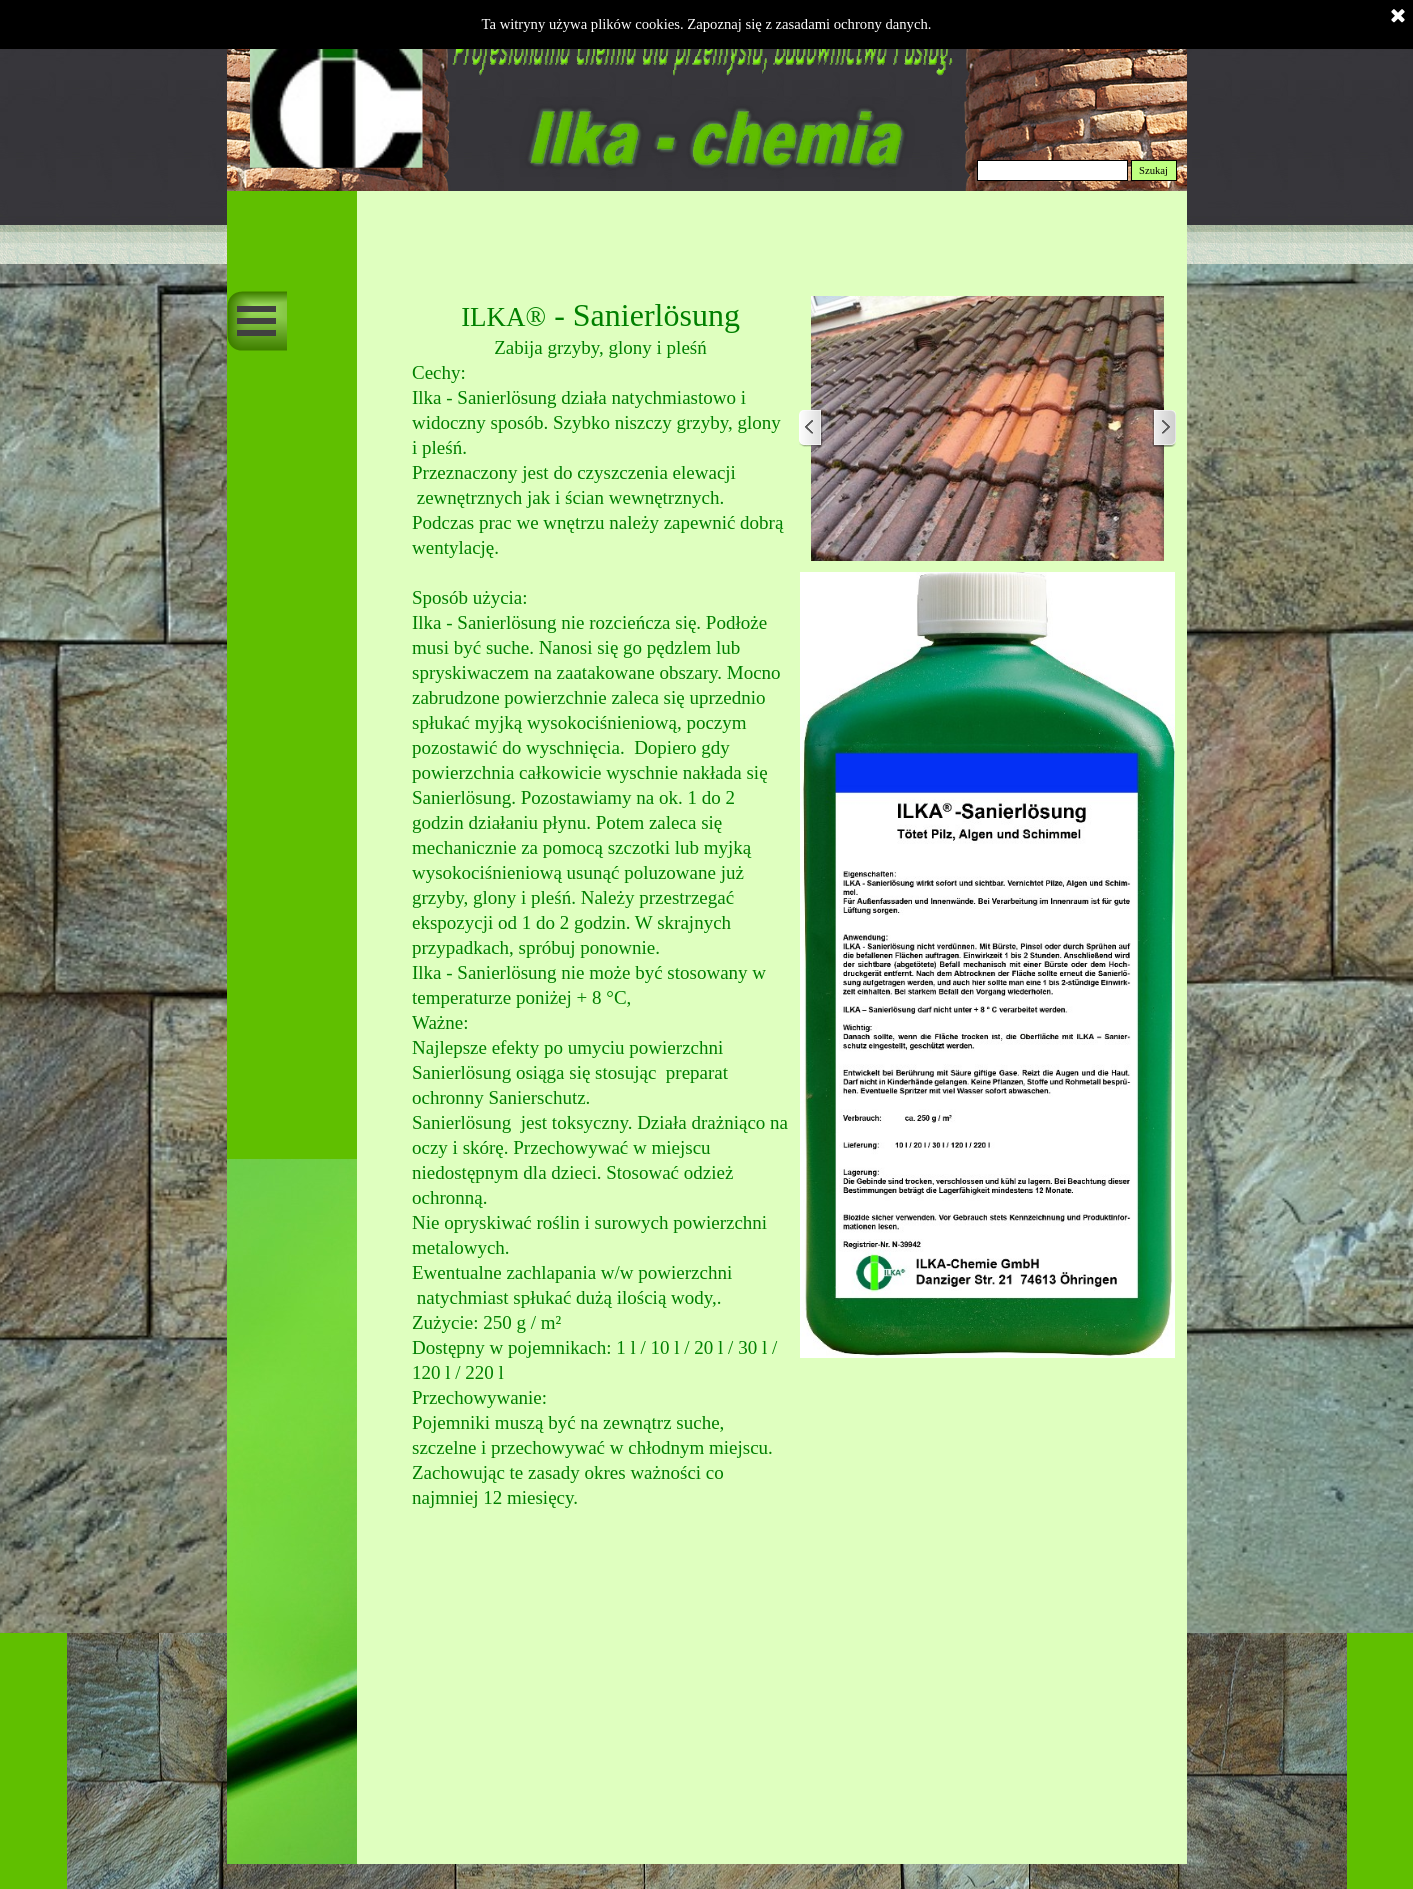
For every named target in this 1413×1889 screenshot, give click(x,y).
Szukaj (1153, 170)
